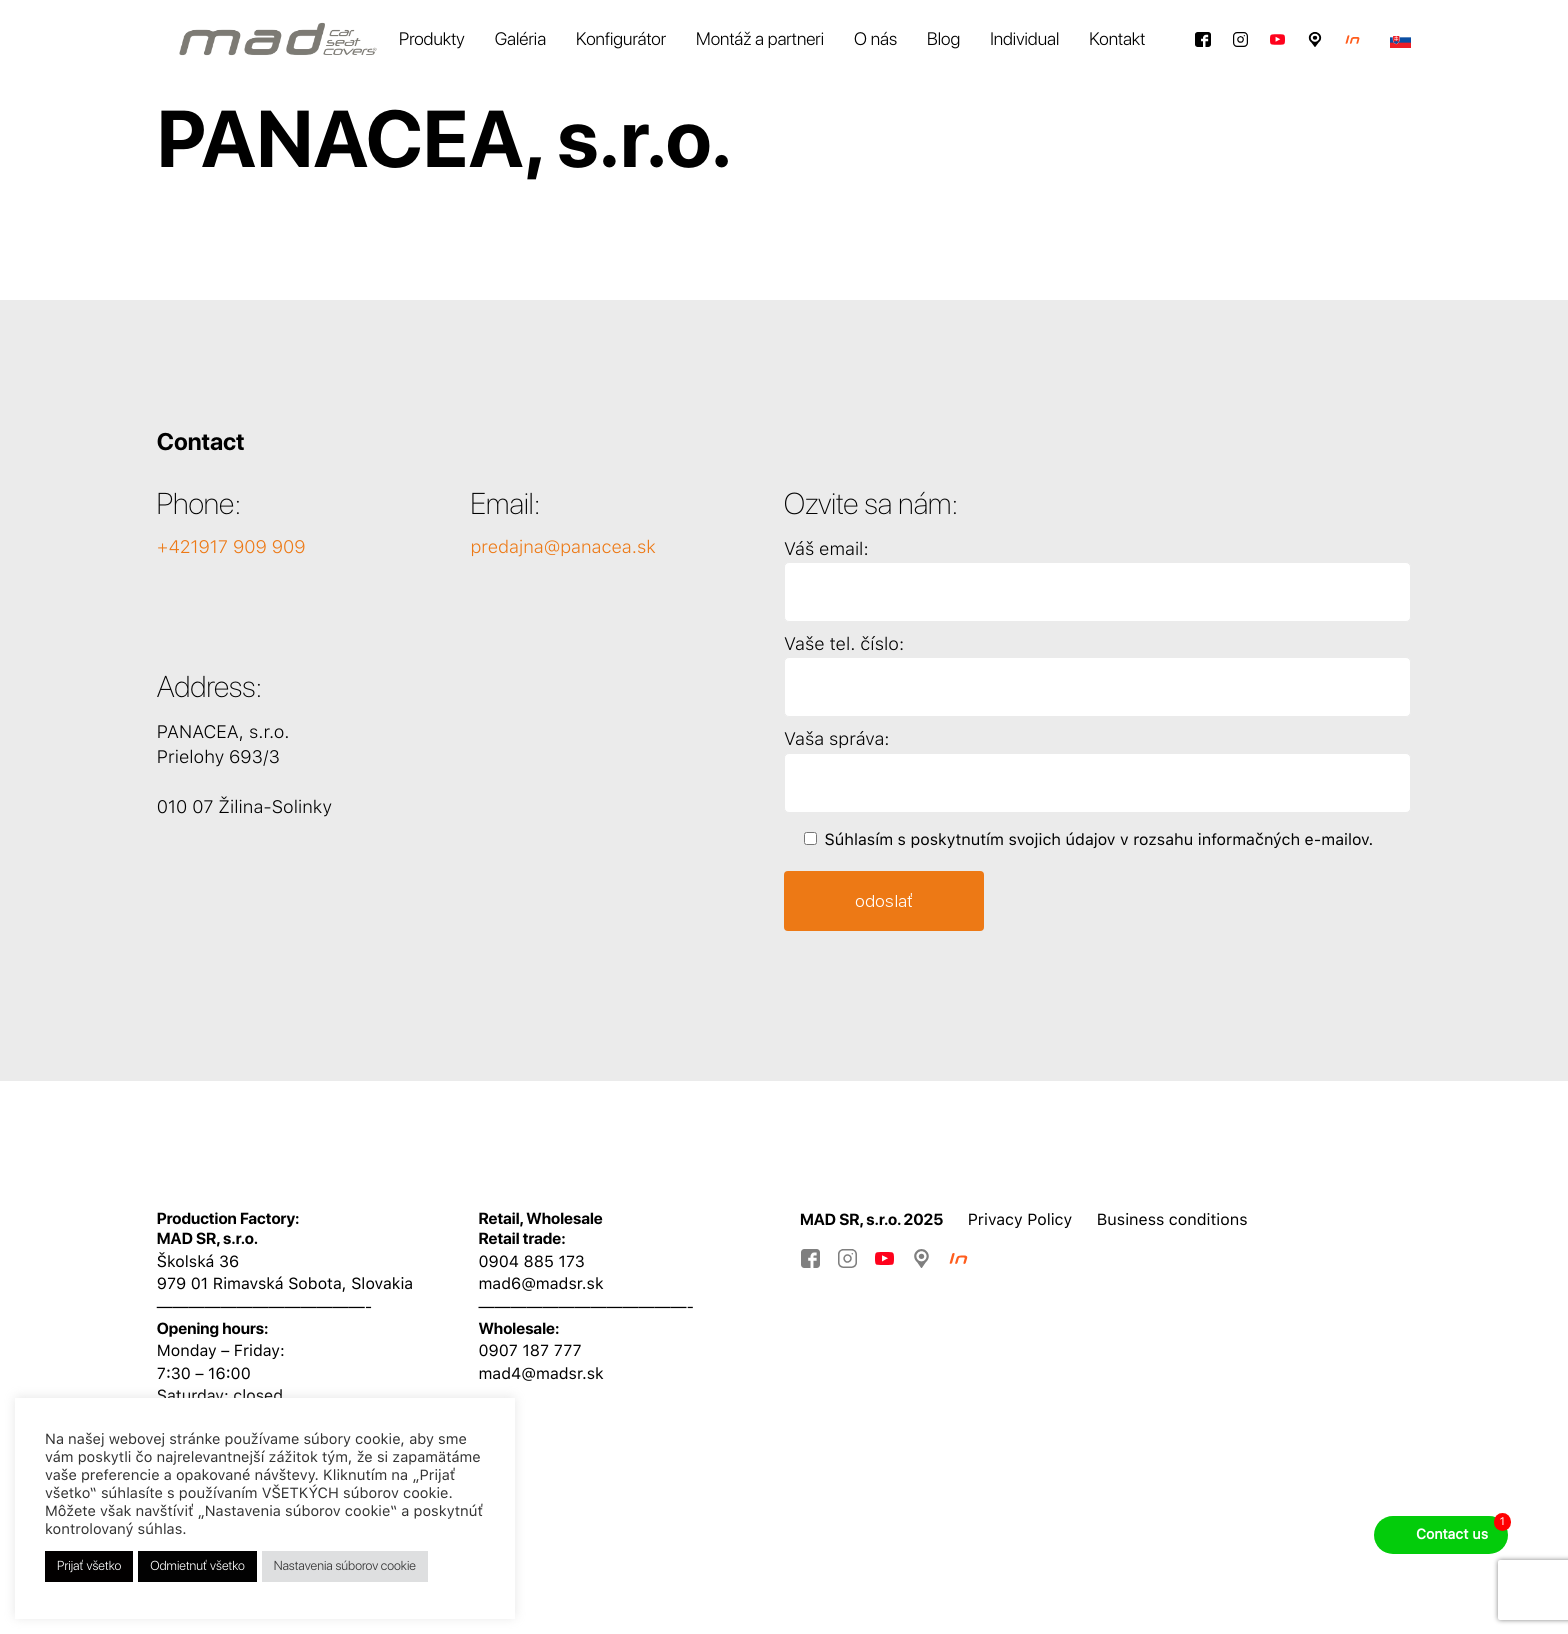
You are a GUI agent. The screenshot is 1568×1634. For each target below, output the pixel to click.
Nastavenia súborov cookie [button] (345, 1566)
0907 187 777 (529, 1350)
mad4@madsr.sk (540, 1373)
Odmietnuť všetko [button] (197, 1566)
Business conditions (1172, 1219)
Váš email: (826, 549)
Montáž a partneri (760, 39)
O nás (875, 39)
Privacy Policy (1020, 1219)
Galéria (520, 39)
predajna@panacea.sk (562, 547)
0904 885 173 (531, 1261)
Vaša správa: (836, 739)
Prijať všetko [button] (89, 1566)
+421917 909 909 (231, 547)
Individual (1024, 39)
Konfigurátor (621, 39)
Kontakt (1117, 39)
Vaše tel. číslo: (844, 644)
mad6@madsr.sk (540, 1283)
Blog (943, 39)
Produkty (432, 39)
